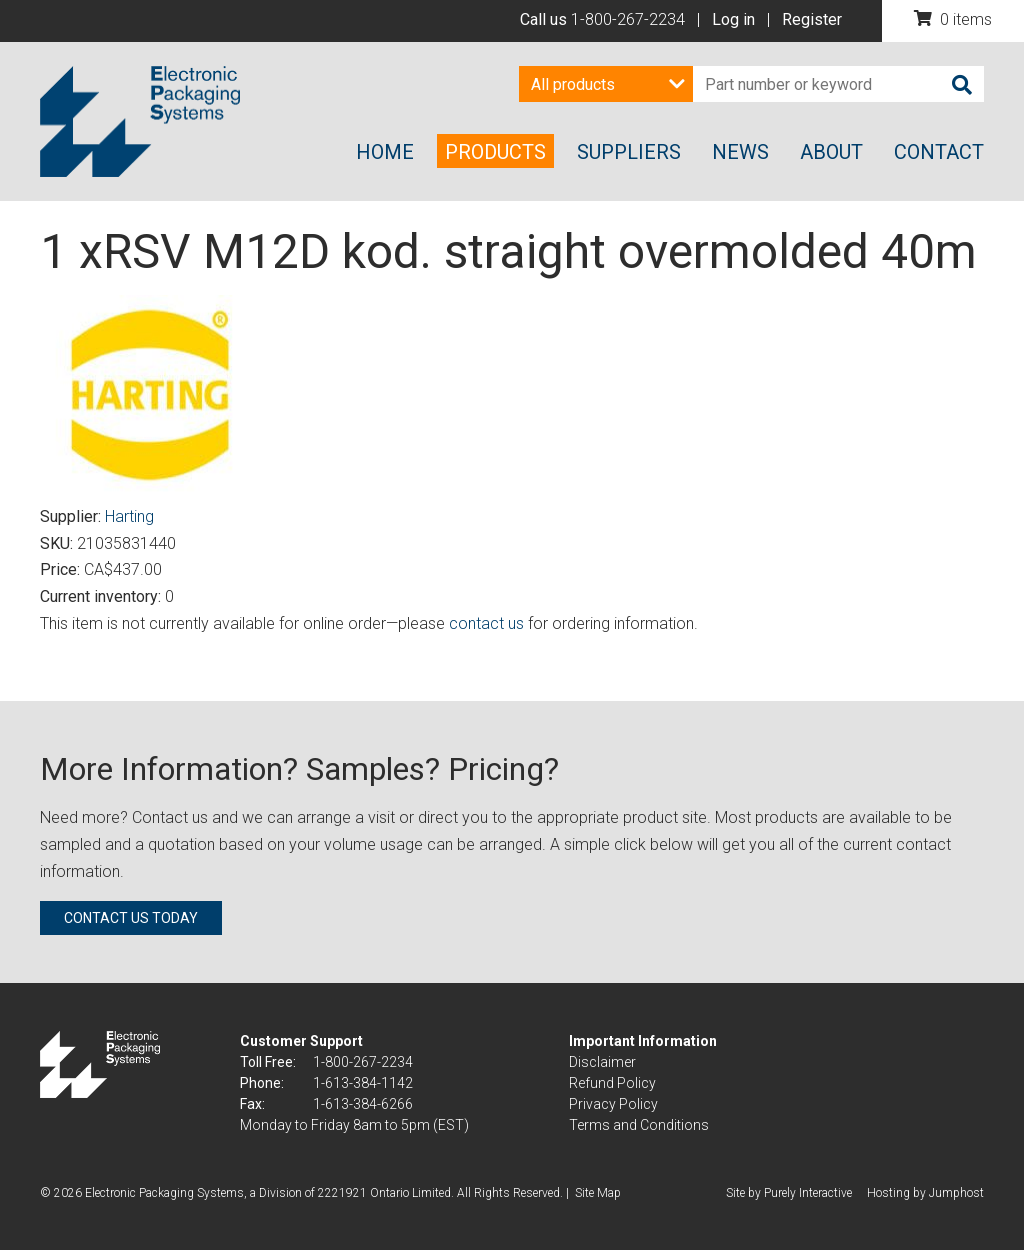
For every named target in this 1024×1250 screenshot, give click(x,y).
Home (385, 152)
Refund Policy (612, 1083)
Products (495, 152)
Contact (939, 152)
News (740, 152)
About (831, 152)
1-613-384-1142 (363, 1083)
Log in (733, 19)
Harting (129, 516)
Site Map (598, 1193)
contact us (486, 623)
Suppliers (629, 152)
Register (812, 19)
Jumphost (956, 1193)
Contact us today (131, 918)
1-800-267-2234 (628, 19)
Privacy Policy (613, 1104)
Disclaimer (602, 1062)
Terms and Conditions (639, 1125)
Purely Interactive (808, 1193)
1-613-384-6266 (363, 1104)
